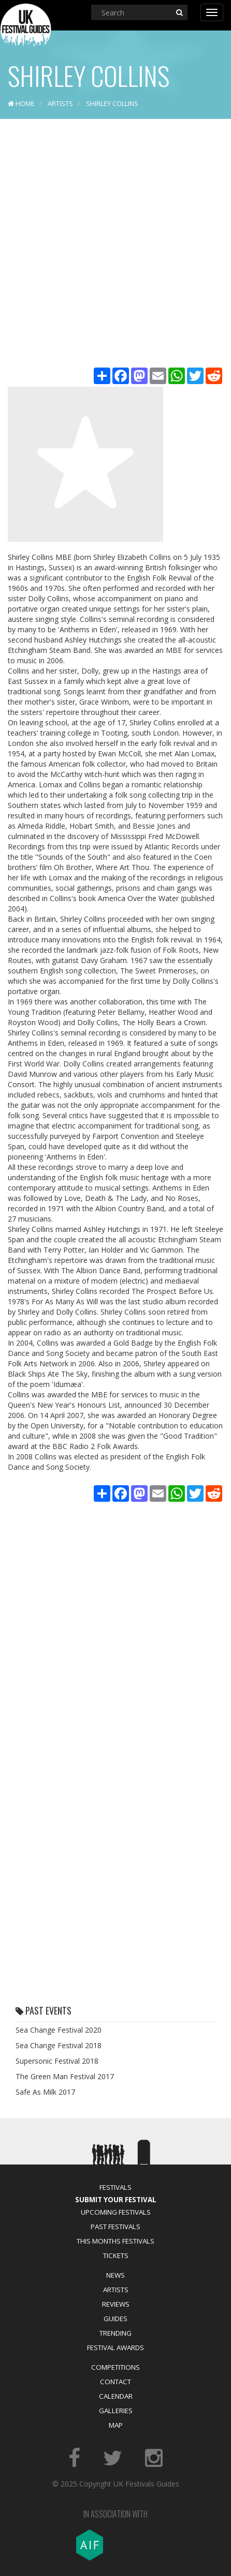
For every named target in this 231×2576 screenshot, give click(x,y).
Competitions (115, 2367)
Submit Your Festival (115, 2199)
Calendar (116, 2396)
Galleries (116, 2410)
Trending (115, 2333)
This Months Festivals (115, 2241)
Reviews (115, 2304)
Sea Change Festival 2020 (59, 2030)
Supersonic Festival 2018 (57, 2061)
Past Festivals (115, 2226)
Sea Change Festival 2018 (59, 2045)
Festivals (115, 2187)
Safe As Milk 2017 (45, 2092)
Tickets (115, 2255)
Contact (115, 2381)
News (115, 2275)
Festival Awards (115, 2347)
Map (116, 2425)
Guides (115, 2318)
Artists (115, 2289)
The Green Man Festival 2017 (65, 2076)
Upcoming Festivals (116, 2212)
